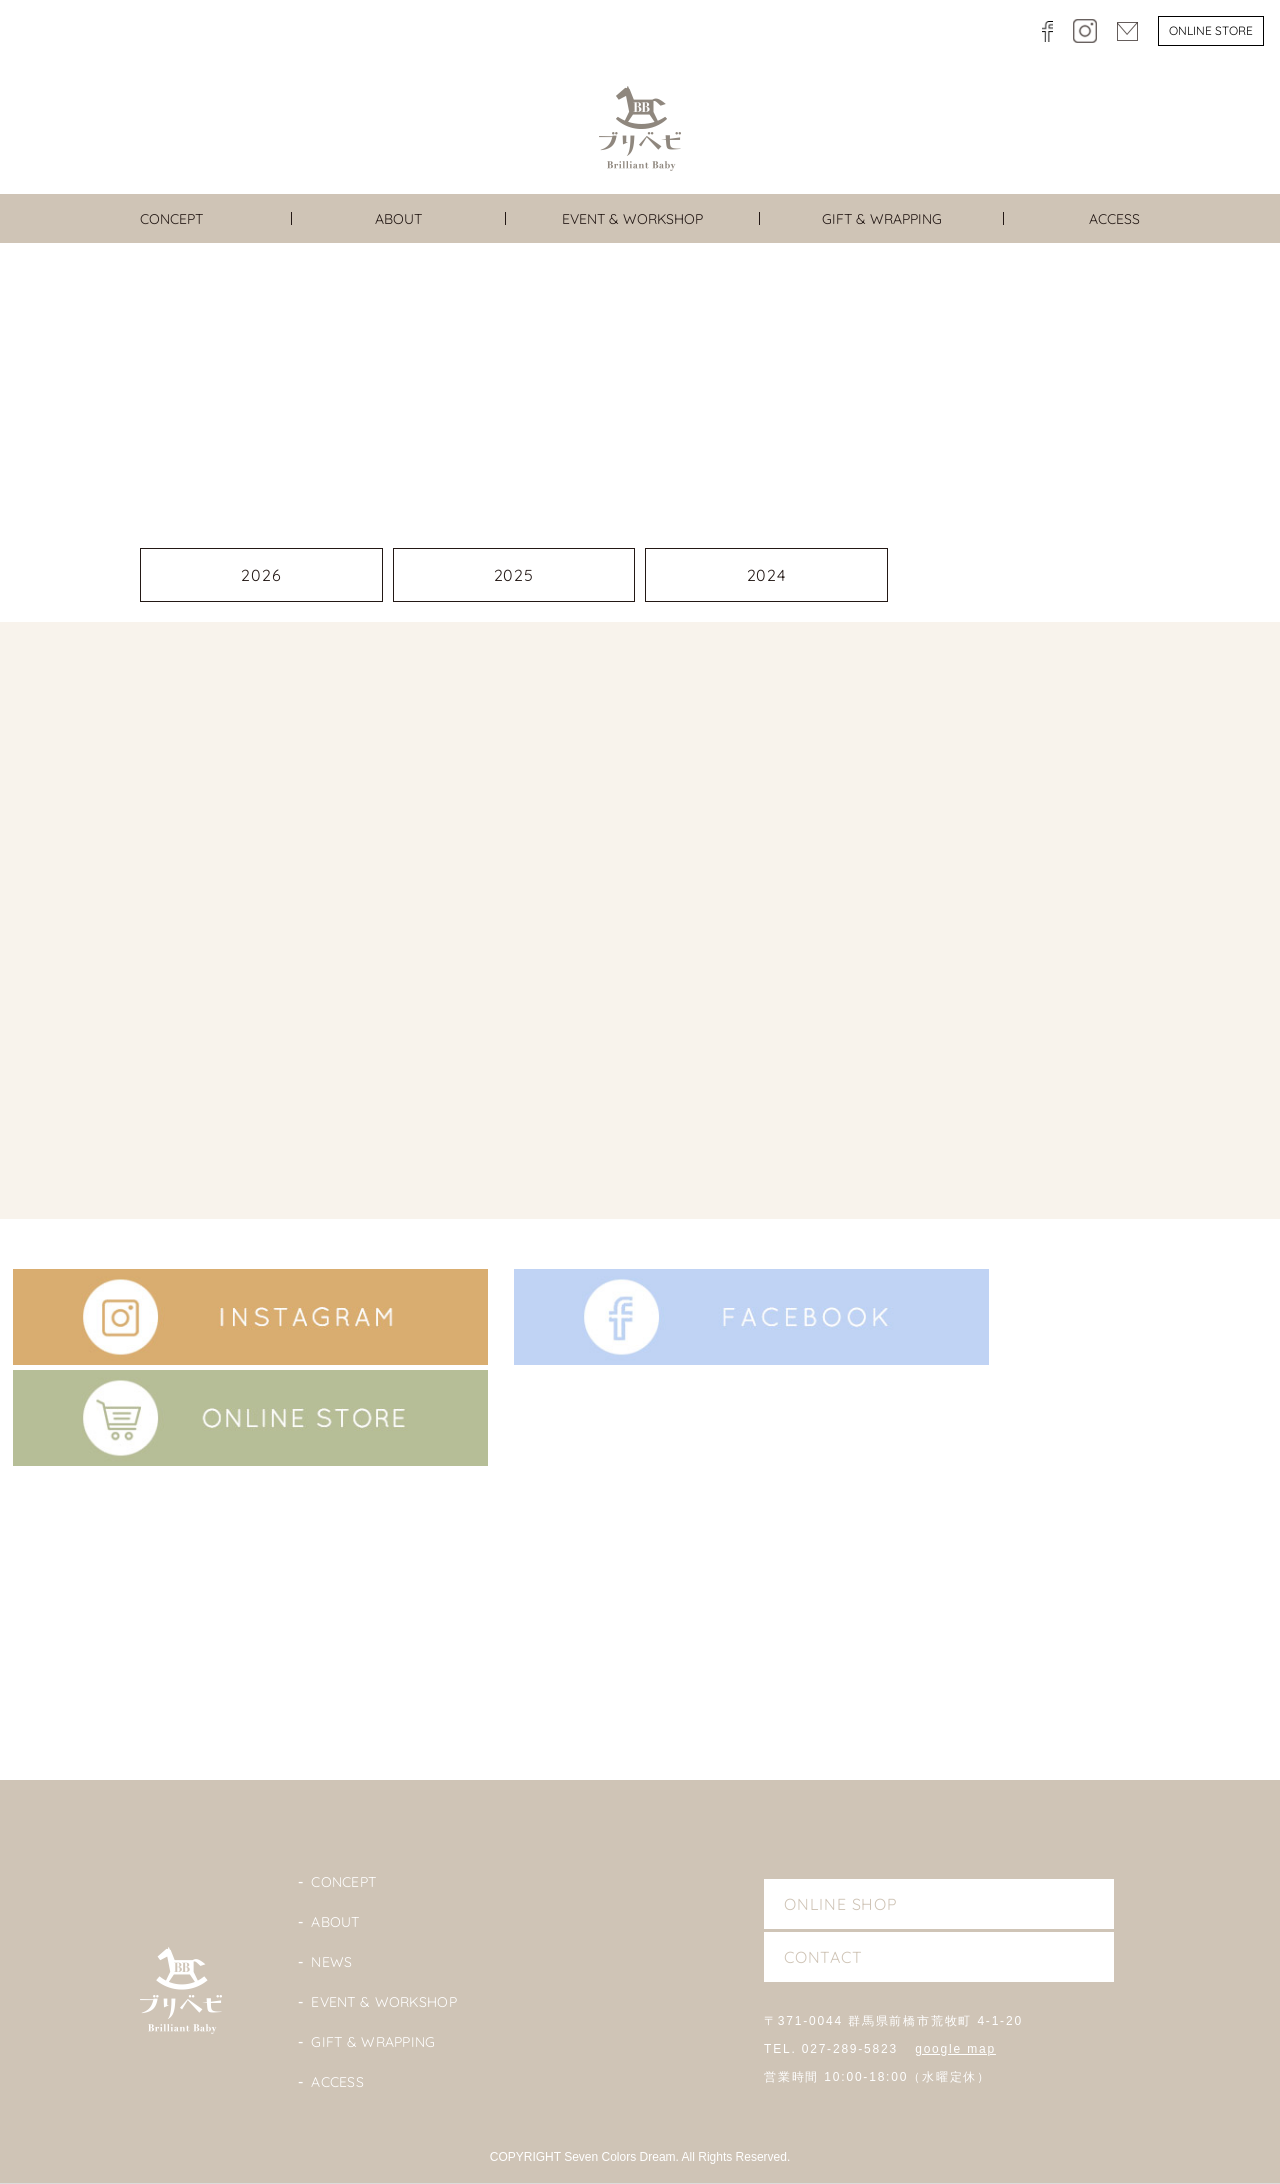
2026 (261, 575)
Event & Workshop (383, 2002)
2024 (766, 575)
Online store (1211, 30)
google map (955, 2049)
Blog (640, 1641)
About (335, 1922)
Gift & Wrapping (373, 2042)
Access (337, 2082)
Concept (343, 1882)
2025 (514, 575)
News (331, 1962)
